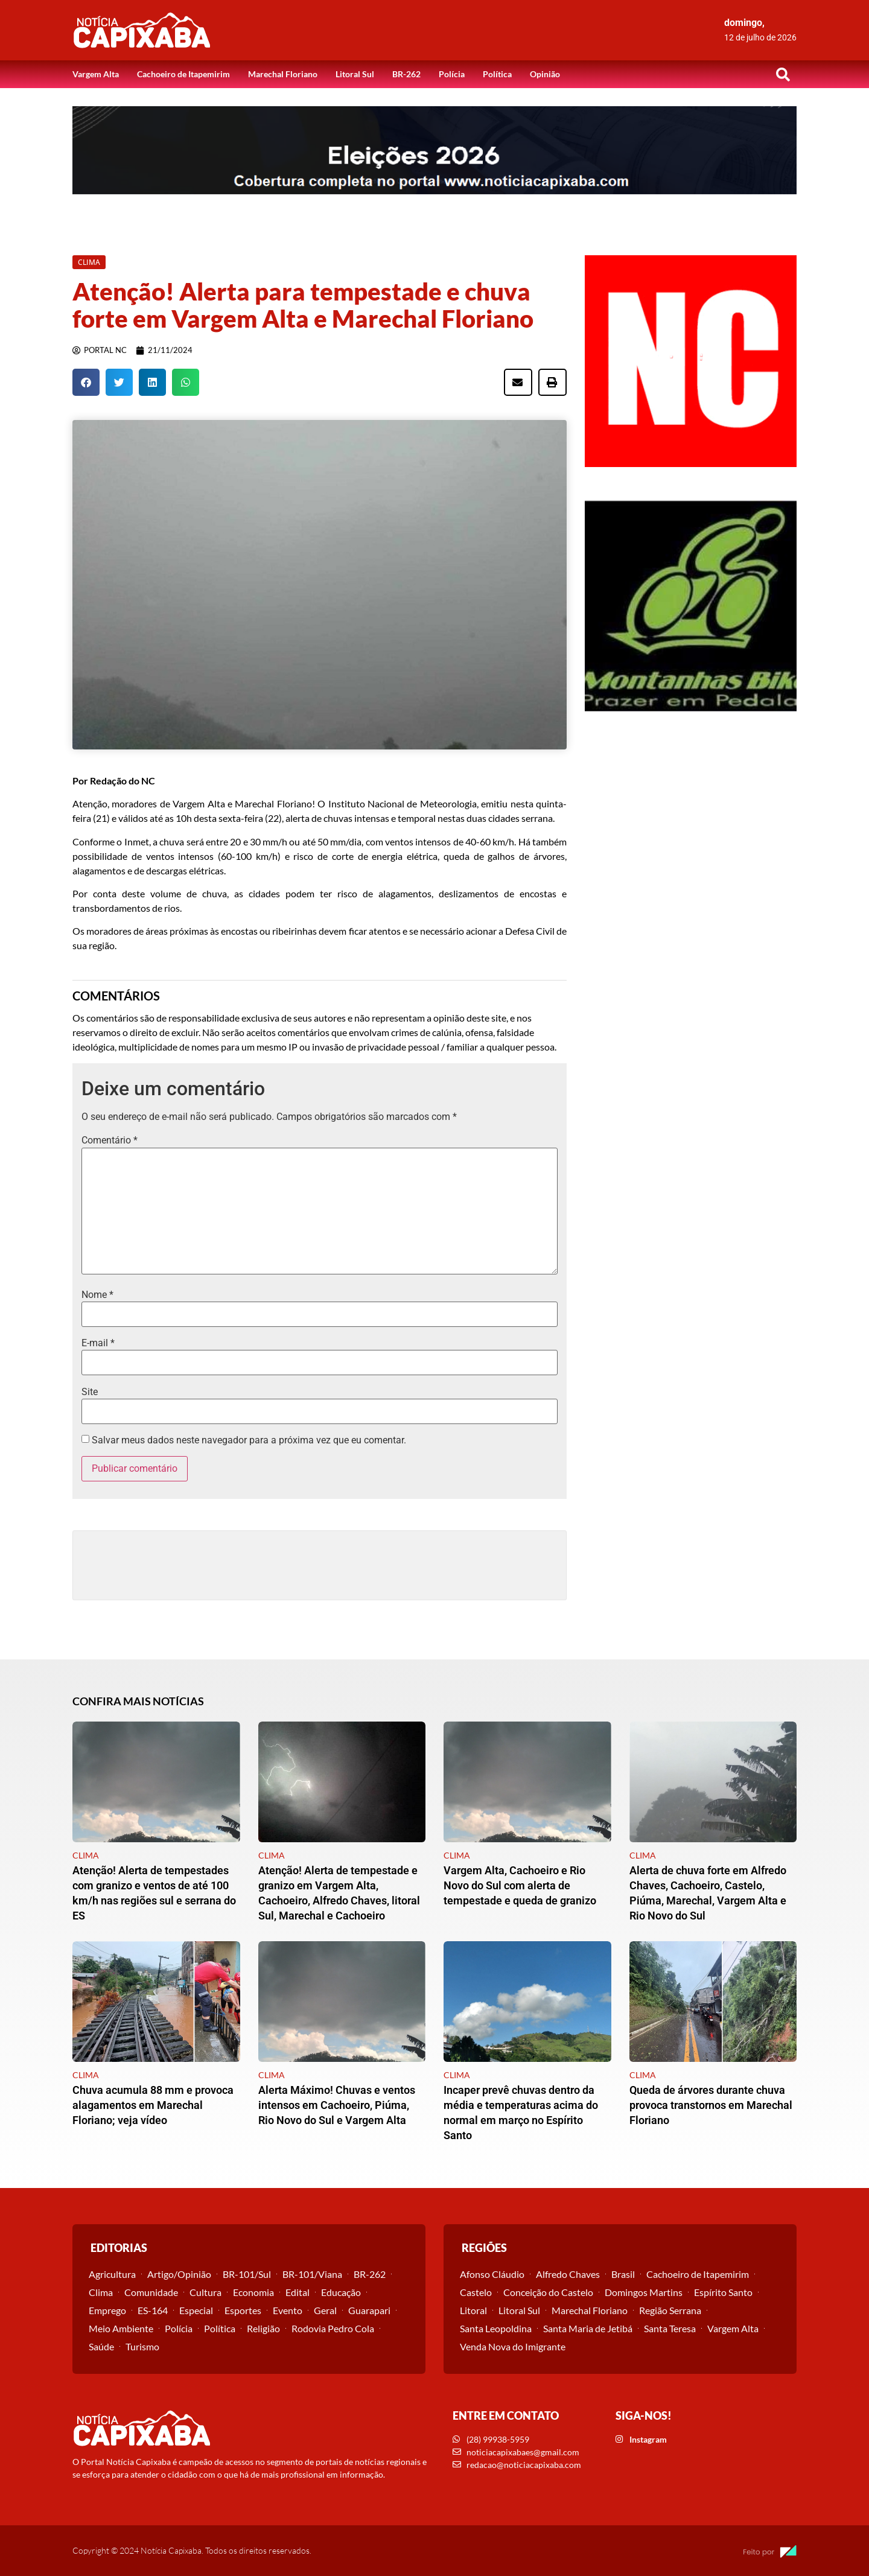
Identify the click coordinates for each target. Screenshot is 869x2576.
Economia (253, 2292)
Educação (341, 2292)
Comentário (109, 1140)
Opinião (545, 74)
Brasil (623, 2274)
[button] (783, 74)
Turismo (142, 2346)
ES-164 (153, 2310)
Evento (287, 2310)
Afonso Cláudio (492, 2274)
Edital (297, 2292)
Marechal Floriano (282, 74)
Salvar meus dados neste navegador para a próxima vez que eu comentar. (249, 1440)
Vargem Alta (95, 74)
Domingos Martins (644, 2292)
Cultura (205, 2292)
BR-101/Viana (312, 2274)
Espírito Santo (723, 2292)
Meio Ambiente (121, 2328)
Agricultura (112, 2274)
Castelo (476, 2292)
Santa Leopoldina (496, 2328)
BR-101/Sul (247, 2274)
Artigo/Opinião (179, 2274)
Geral (325, 2310)
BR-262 (406, 74)
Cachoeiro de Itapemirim (183, 74)
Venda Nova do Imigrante (512, 2346)
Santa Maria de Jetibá (587, 2328)
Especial (196, 2310)
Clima (101, 2292)
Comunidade (151, 2292)
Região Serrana (670, 2310)
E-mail (98, 1343)
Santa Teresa (670, 2328)
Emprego (107, 2310)
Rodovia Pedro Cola (332, 2328)
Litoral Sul (355, 74)
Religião (263, 2328)
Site (89, 1392)
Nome (97, 1295)
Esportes (242, 2310)
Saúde (101, 2346)
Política (497, 74)
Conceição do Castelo (548, 2292)
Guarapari (369, 2310)
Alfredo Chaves (568, 2274)
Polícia (452, 74)
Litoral (473, 2310)
